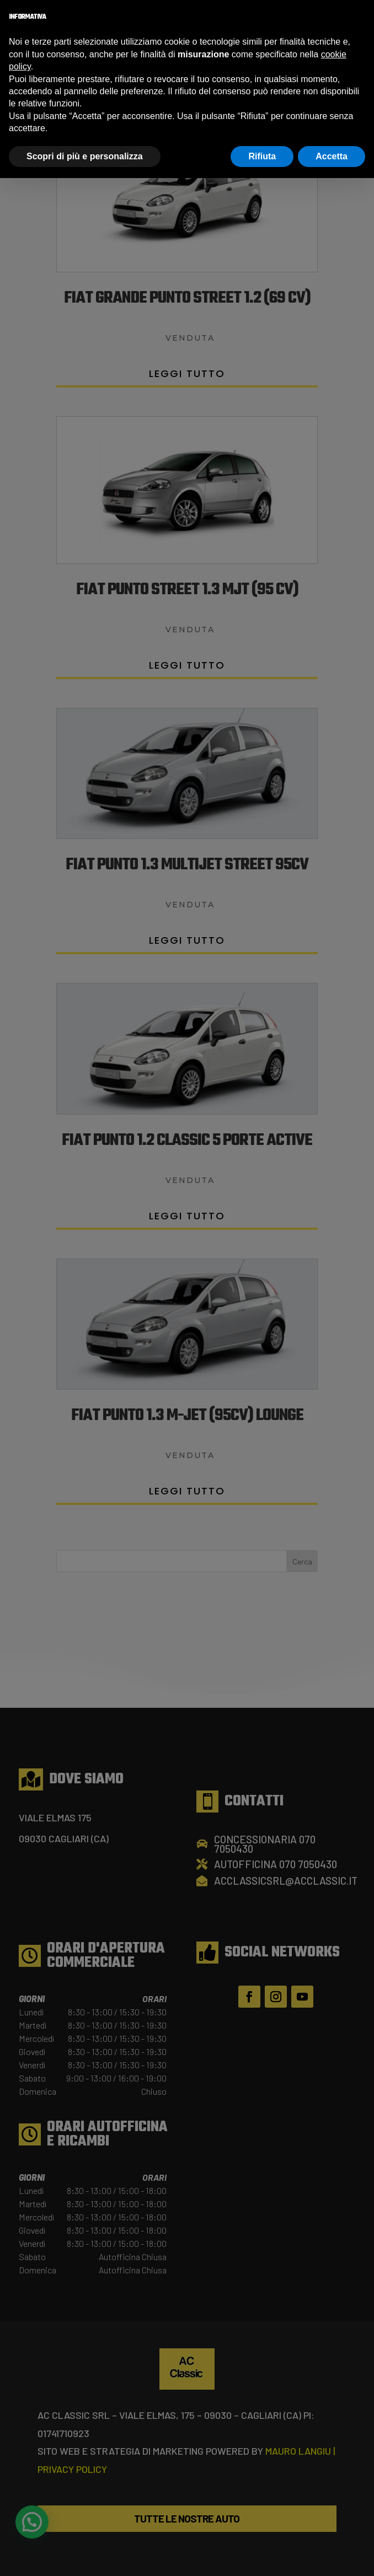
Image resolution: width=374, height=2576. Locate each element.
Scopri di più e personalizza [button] (84, 156)
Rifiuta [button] (262, 156)
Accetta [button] (332, 156)
